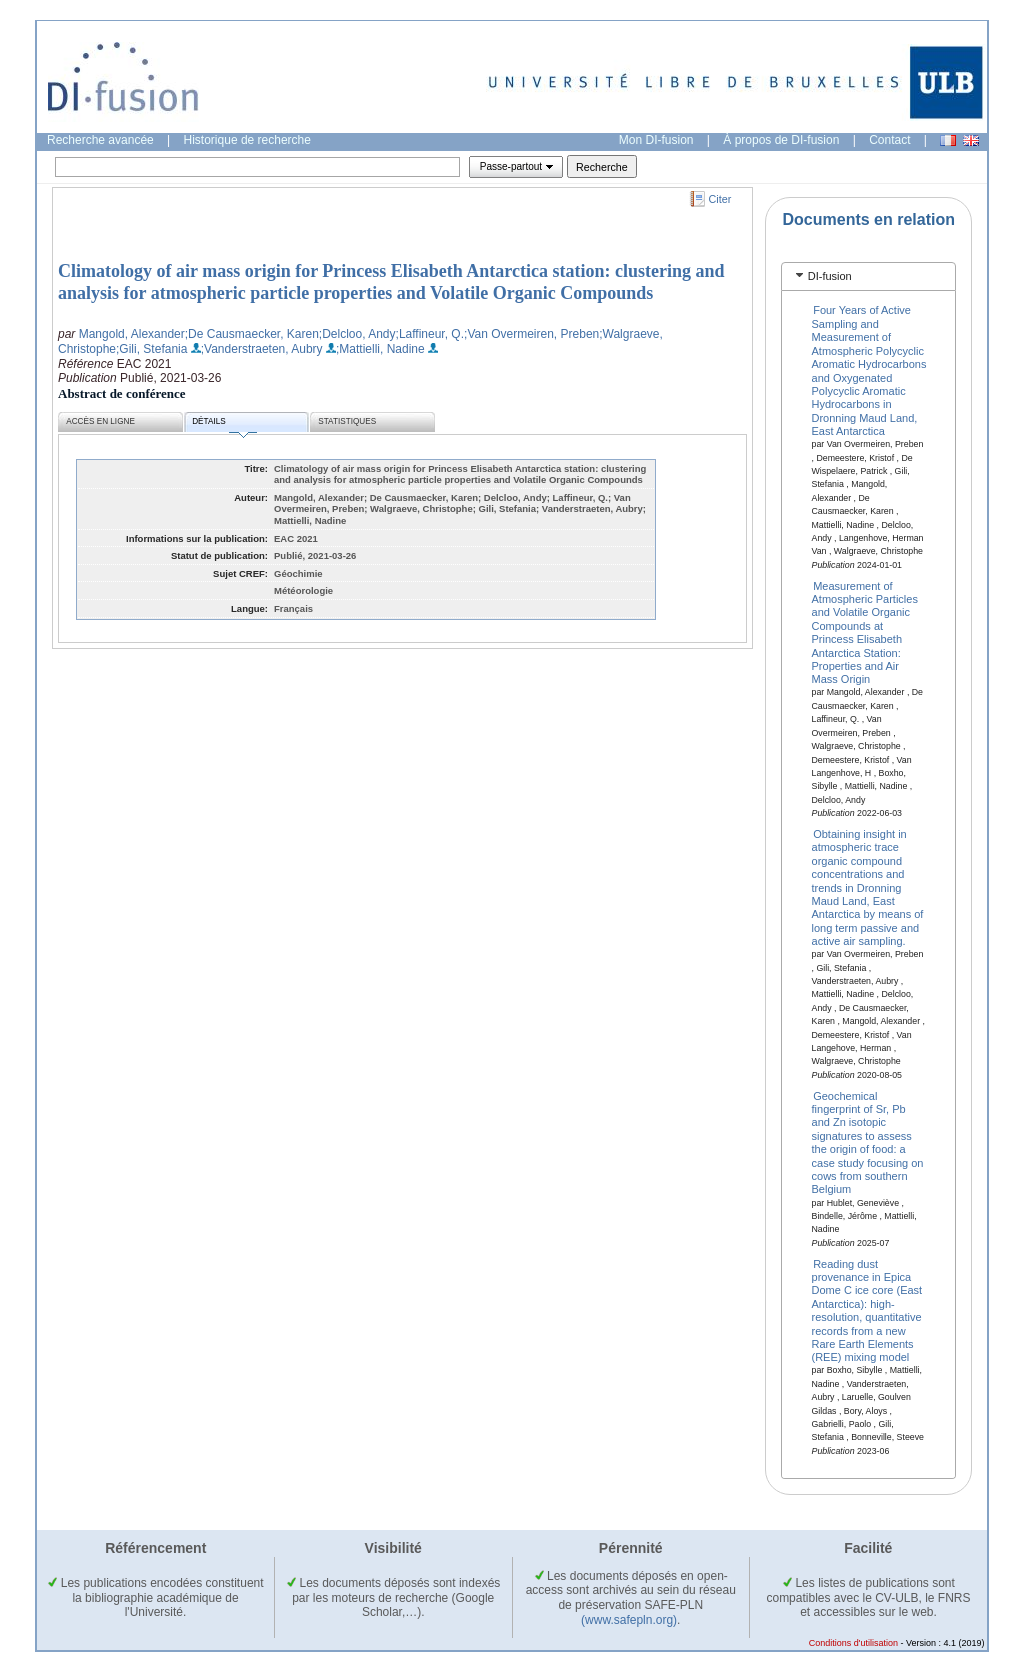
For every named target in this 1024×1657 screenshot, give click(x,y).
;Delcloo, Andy (357, 334)
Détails (224, 424)
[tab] (868, 276)
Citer (720, 199)
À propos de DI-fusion (781, 140)
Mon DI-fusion (656, 140)
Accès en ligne (100, 421)
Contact (889, 140)
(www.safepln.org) (629, 1620)
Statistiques (347, 421)
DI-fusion (830, 276)
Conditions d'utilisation (853, 1643)
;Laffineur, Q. (430, 334)
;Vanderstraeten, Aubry (262, 349)
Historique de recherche (247, 140)
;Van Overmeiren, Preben (531, 334)
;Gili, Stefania (151, 349)
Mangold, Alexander (132, 334)
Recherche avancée (100, 140)
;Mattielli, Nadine (380, 349)
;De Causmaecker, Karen (252, 334)
